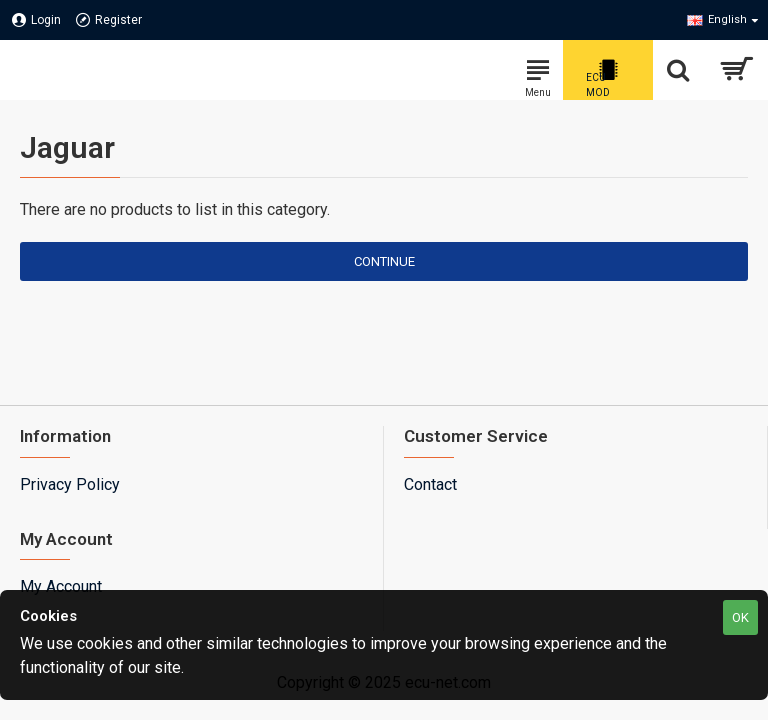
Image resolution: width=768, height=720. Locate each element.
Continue (384, 261)
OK (740, 617)
